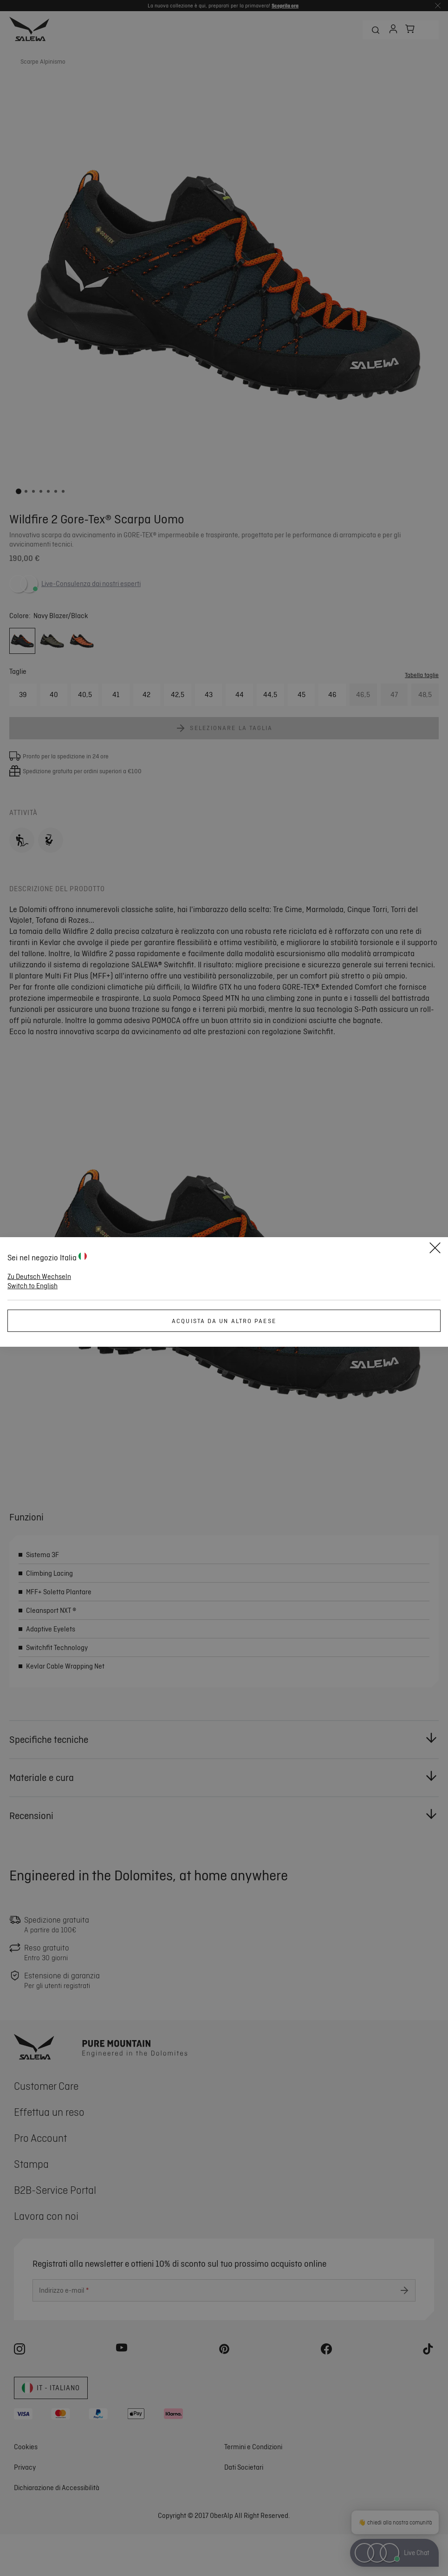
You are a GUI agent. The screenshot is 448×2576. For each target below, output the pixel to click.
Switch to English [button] (32, 1286)
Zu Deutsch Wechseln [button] (39, 1276)
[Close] (435, 1249)
